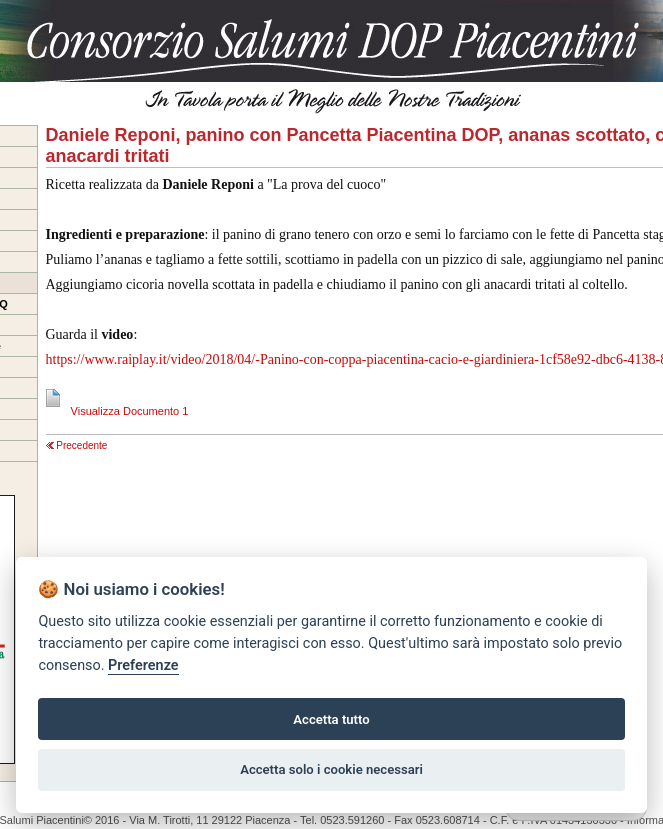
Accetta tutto (331, 719)
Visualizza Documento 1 (117, 411)
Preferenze (143, 665)
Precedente (77, 445)
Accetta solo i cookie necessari (331, 769)
